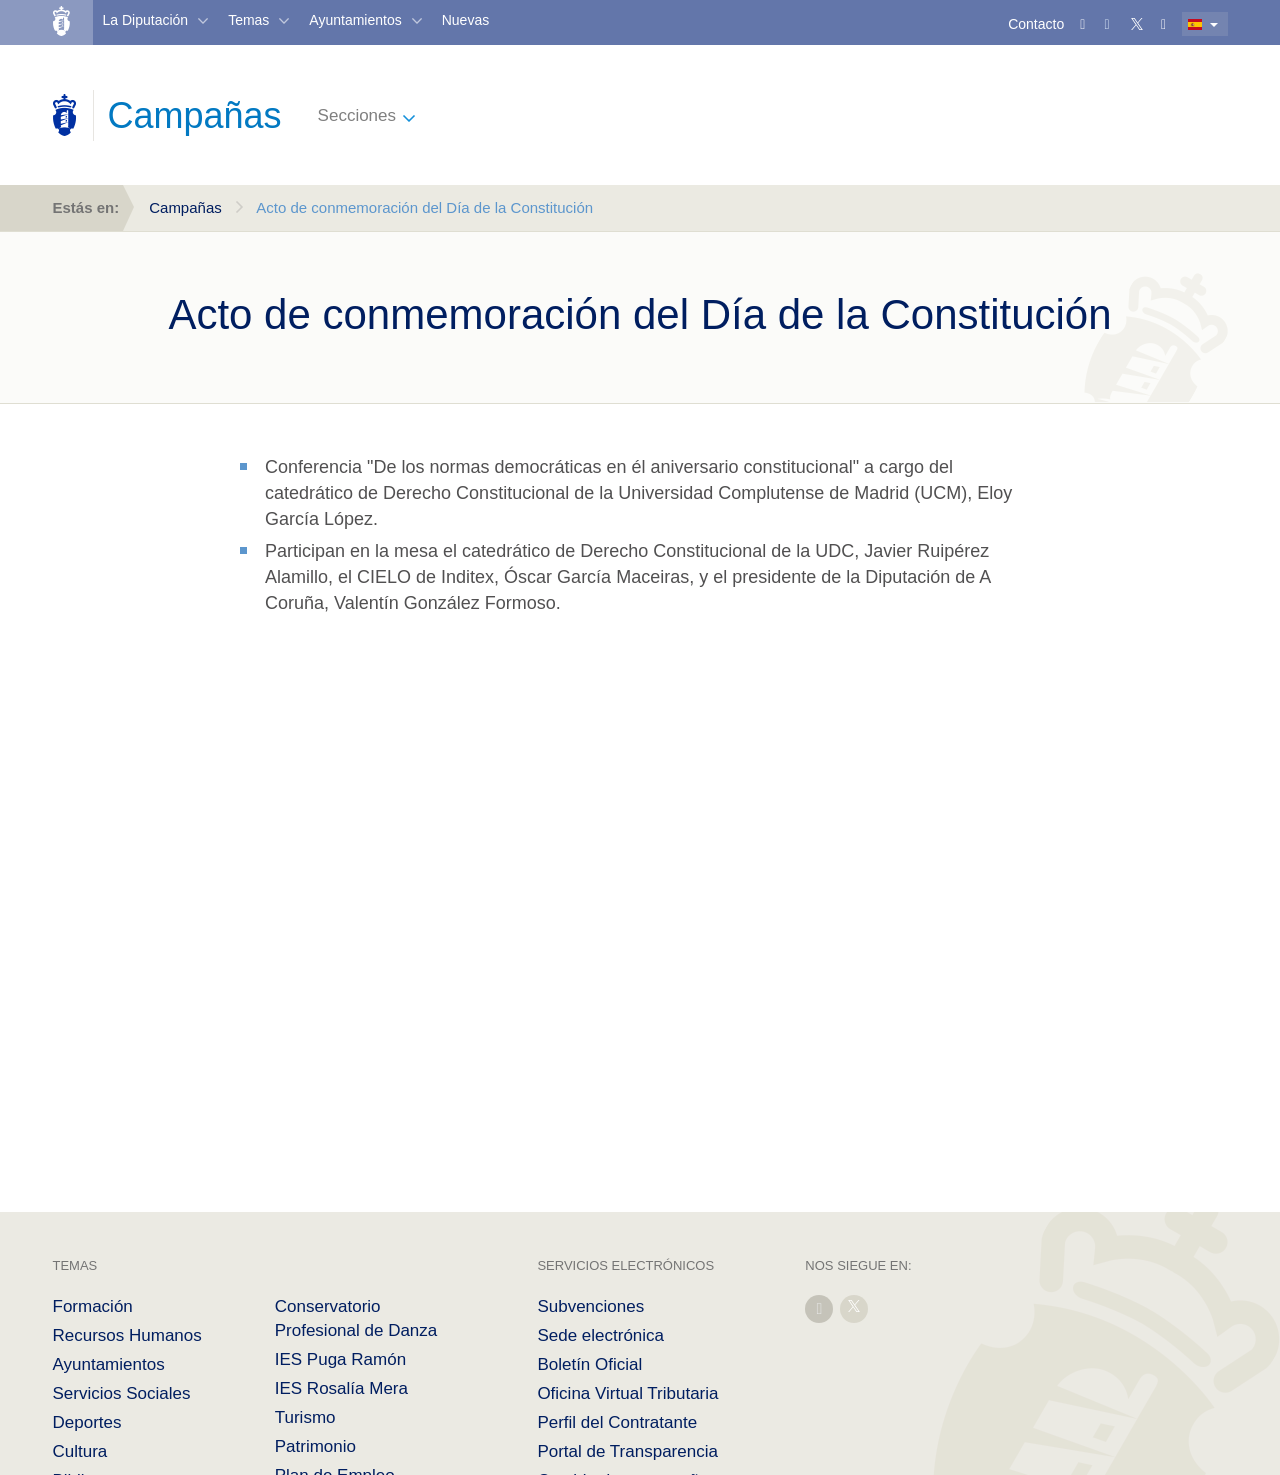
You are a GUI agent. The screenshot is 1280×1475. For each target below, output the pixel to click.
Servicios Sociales (122, 1393)
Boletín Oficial (589, 1364)
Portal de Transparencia (627, 1451)
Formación (93, 1306)
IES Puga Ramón (340, 1359)
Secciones (357, 115)
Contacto (1036, 24)
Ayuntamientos (355, 20)
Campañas (185, 207)
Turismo (305, 1417)
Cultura (80, 1451)
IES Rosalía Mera (341, 1388)
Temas (248, 20)
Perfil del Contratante (617, 1422)
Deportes (87, 1422)
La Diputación (146, 20)
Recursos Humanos (127, 1335)
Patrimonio (315, 1446)
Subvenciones (590, 1306)
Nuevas (465, 20)
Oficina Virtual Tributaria (627, 1393)
